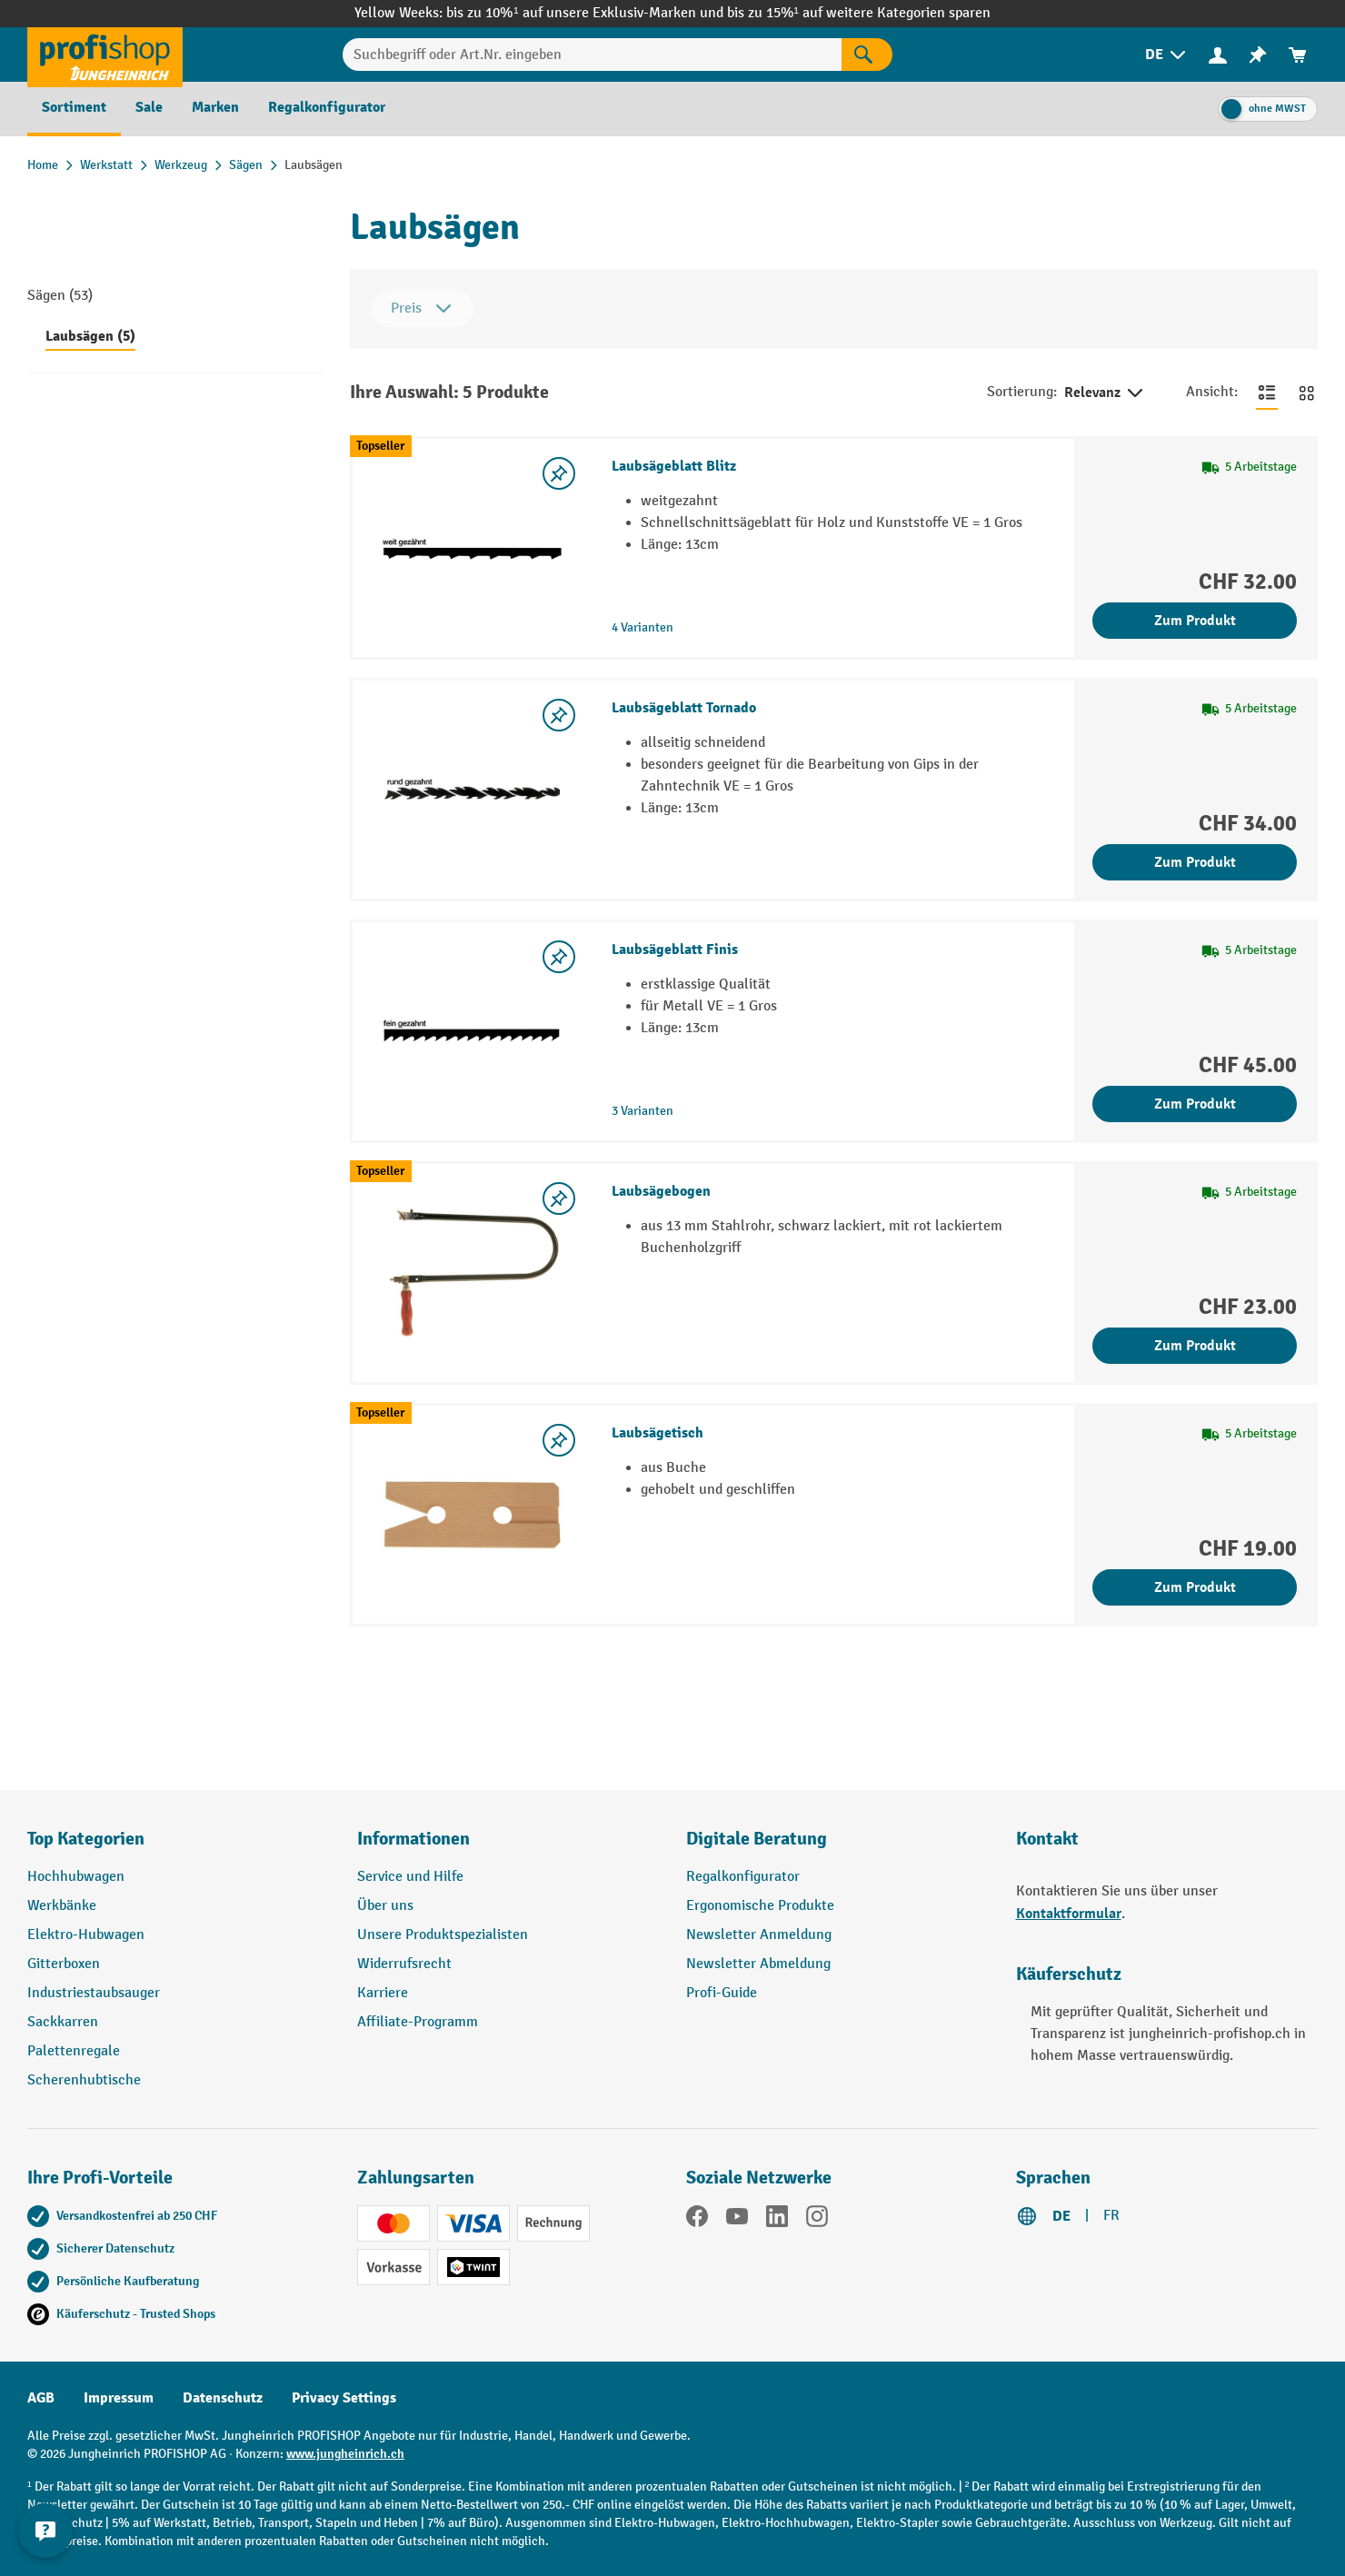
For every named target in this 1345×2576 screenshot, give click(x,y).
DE (1061, 2216)
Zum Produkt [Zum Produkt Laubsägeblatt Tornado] (1195, 862)
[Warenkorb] (1298, 55)
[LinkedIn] (777, 2219)
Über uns (385, 1906)
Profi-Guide (721, 1993)
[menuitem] (1167, 55)
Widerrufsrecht (404, 1964)
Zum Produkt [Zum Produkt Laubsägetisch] (1195, 1587)
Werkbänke (61, 1906)
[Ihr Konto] (1218, 54)
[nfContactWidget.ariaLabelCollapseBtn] (45, 2530)
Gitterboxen (63, 1964)
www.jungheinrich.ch (345, 2454)
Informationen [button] (413, 1838)
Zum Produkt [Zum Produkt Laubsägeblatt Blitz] (1195, 621)
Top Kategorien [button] (85, 1838)
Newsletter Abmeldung (758, 1964)
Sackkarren (62, 2022)
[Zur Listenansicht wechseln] (1267, 392)
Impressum (119, 2398)
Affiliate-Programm (417, 2022)
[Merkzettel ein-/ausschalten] (559, 473)
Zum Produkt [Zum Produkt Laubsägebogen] (1195, 1346)
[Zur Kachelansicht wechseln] (1307, 392)
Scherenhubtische (84, 2080)
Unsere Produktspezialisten (442, 1935)
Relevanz (1105, 393)
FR (1111, 2215)
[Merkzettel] (1258, 55)
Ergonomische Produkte (760, 1906)
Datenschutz (223, 2398)
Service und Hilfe (410, 1876)
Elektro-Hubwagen (85, 1935)
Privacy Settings (344, 2398)
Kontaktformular (1068, 1914)
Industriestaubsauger (93, 1993)
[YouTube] (737, 2219)
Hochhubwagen (76, 1876)
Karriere (382, 1993)
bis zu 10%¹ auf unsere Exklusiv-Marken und (586, 13)
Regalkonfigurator (743, 1876)
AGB (41, 2398)
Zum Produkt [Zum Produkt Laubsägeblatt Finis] (1195, 1104)
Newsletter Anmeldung (759, 1935)
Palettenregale (73, 2051)
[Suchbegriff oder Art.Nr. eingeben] (592, 54)
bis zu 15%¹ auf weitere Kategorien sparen (859, 13)
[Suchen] (867, 54)
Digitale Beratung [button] (756, 1838)
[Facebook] (697, 2219)
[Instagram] (817, 2219)
